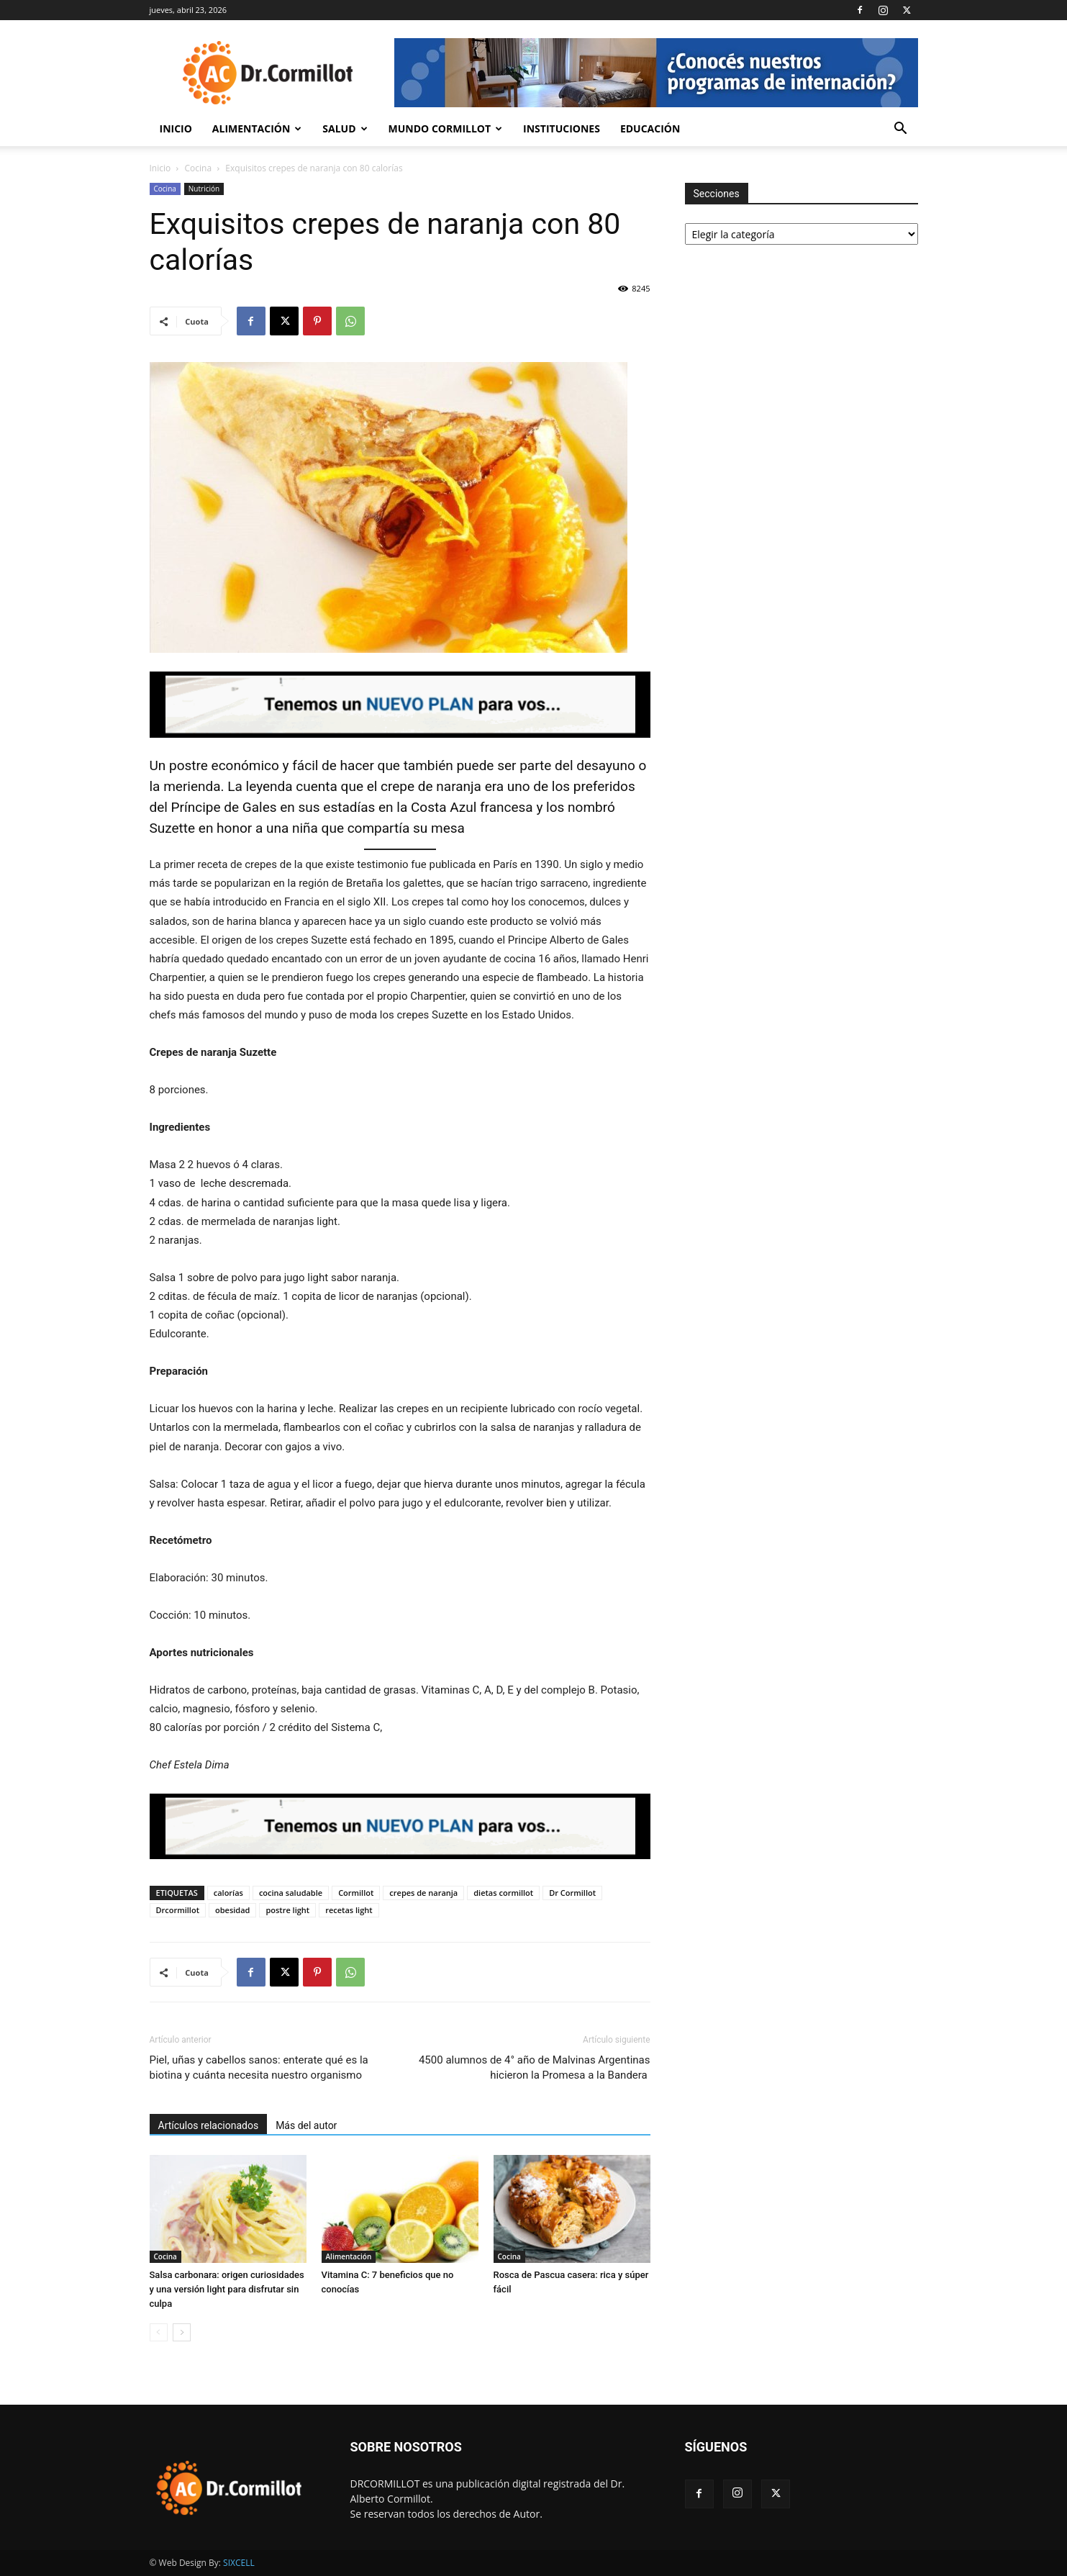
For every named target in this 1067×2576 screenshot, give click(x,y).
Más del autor (306, 2125)
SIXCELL (239, 2563)
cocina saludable (290, 1892)
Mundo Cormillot (446, 128)
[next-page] (182, 2332)
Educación (650, 128)
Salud (344, 128)
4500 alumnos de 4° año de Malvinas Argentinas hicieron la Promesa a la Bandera (534, 2067)
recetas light (348, 1909)
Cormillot (355, 1892)
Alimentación (256, 128)
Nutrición (204, 189)
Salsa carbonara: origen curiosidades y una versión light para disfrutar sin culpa (227, 2289)
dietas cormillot (503, 1892)
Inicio (176, 128)
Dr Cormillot (572, 1892)
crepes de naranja (423, 1892)
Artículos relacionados (208, 2125)
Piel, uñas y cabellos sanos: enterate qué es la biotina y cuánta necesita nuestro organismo (259, 2067)
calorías (228, 1892)
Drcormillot (178, 1909)
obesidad (232, 1909)
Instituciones (561, 128)
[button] (901, 130)
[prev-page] (159, 2332)
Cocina (198, 168)
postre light (287, 1909)
